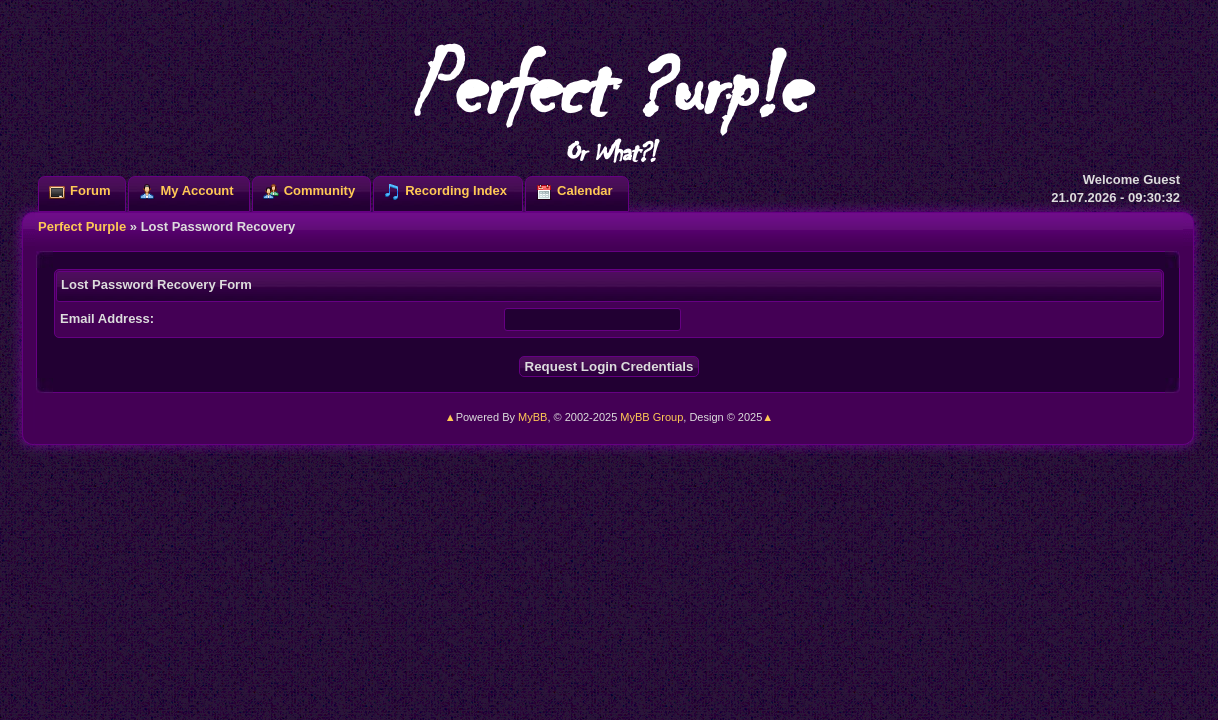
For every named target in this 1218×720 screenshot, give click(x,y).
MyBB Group (651, 417)
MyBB (532, 417)
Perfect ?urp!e (609, 100)
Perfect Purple (82, 226)
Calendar (585, 190)
